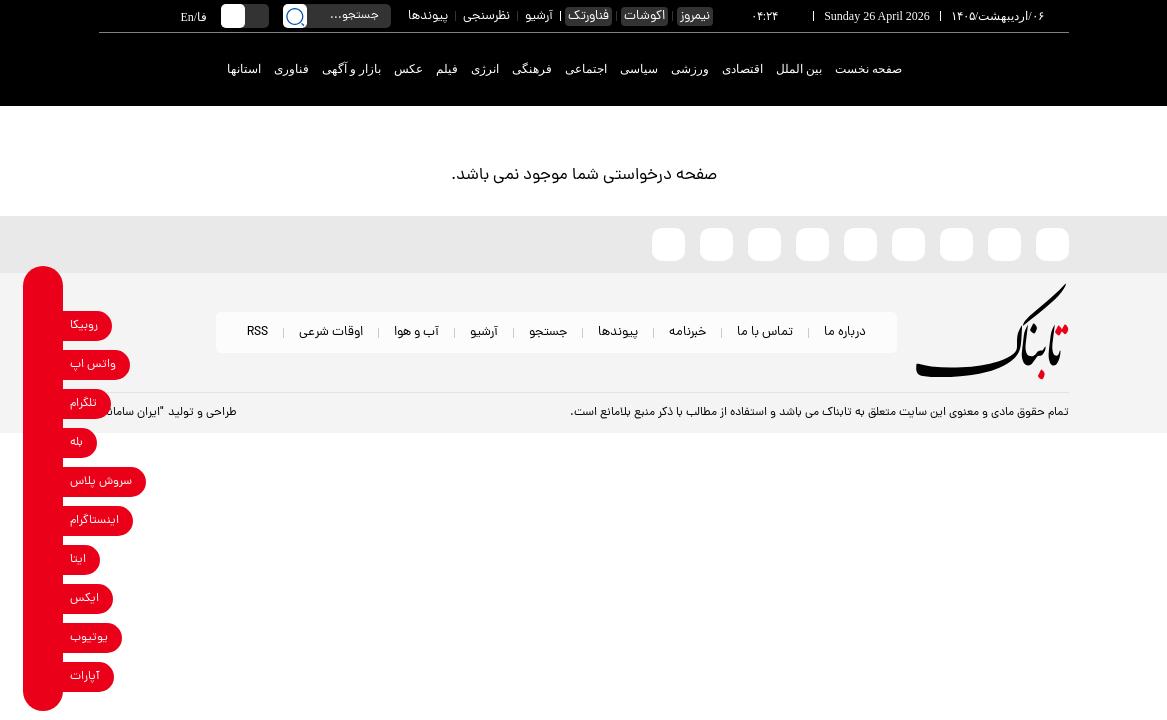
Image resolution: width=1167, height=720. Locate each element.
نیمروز (695, 16)
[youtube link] (43, 637)
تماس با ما (765, 332)
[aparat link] (43, 676)
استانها (244, 69)
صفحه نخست (868, 69)
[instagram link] (43, 520)
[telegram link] (43, 403)
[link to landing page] (996, 69)
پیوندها (428, 16)
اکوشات (644, 16)
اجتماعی (586, 69)
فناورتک (588, 16)
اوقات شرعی (331, 332)
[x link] (43, 598)
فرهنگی (532, 69)
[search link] (295, 16)
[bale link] (43, 442)
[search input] (337, 16)
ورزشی (690, 69)
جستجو (548, 332)
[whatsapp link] (43, 364)
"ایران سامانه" (131, 413)
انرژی (485, 69)
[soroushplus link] (43, 481)
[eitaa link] (43, 559)
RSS (257, 332)
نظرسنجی (486, 16)
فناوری (291, 69)
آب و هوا (416, 332)
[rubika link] (43, 325)
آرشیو (539, 16)
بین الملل (799, 69)
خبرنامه (687, 332)
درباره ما (845, 332)
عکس (408, 69)
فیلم (447, 69)
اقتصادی (742, 69)
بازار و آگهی (351, 69)
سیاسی (639, 69)
